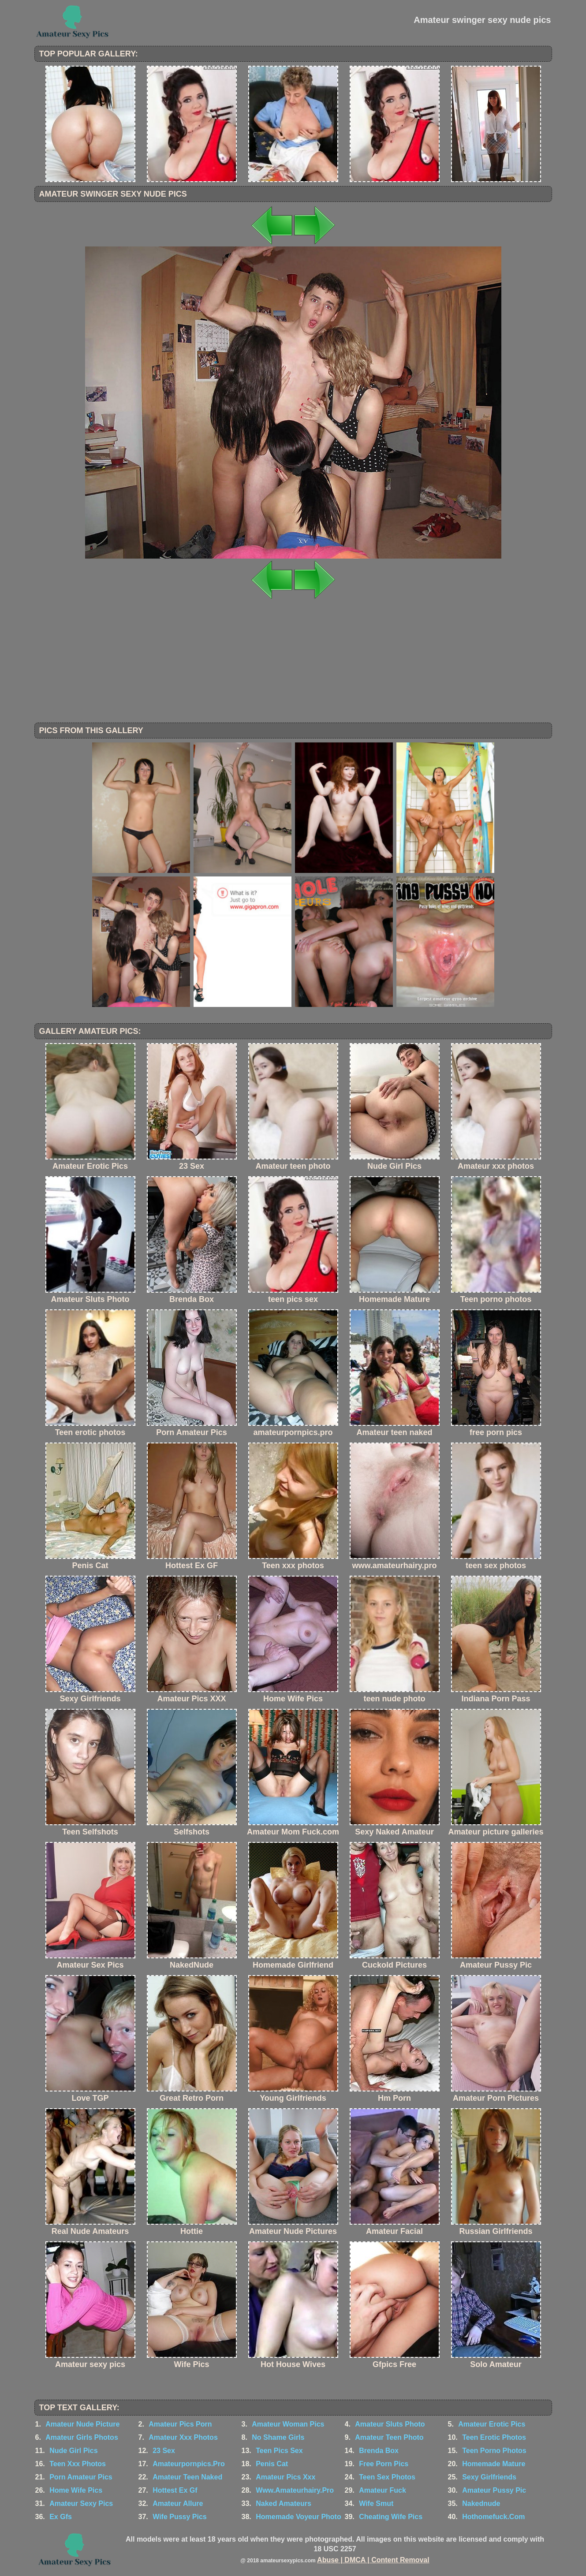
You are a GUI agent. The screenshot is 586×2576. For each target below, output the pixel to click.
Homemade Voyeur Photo (298, 2516)
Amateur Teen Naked (187, 2477)
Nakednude (481, 2503)
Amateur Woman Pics (288, 2424)
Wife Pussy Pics (180, 2516)
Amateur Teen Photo (389, 2437)
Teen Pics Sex (279, 2450)
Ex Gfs (60, 2516)
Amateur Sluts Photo (390, 2424)
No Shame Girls (278, 2437)
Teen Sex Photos (387, 2477)
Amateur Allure (178, 2503)
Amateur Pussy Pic (494, 2490)
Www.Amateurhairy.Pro (295, 2490)
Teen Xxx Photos (77, 2464)
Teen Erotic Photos (494, 2437)
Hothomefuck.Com (493, 2516)
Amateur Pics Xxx (285, 2477)
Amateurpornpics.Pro (189, 2464)
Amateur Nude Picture (82, 2424)
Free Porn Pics (383, 2464)
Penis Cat (272, 2464)
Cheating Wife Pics (390, 2516)
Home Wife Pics (75, 2490)
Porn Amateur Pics (80, 2477)
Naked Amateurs (283, 2503)
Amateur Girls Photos (81, 2437)
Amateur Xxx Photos (183, 2437)
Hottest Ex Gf (175, 2490)
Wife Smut (376, 2503)
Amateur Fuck (382, 2490)
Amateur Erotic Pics (491, 2424)
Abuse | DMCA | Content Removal (373, 2560)
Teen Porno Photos (494, 2450)
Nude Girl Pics (73, 2450)
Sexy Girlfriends (489, 2477)
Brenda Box (379, 2450)
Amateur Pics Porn (180, 2424)
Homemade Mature (493, 2464)
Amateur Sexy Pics (81, 2503)
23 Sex (164, 2450)
